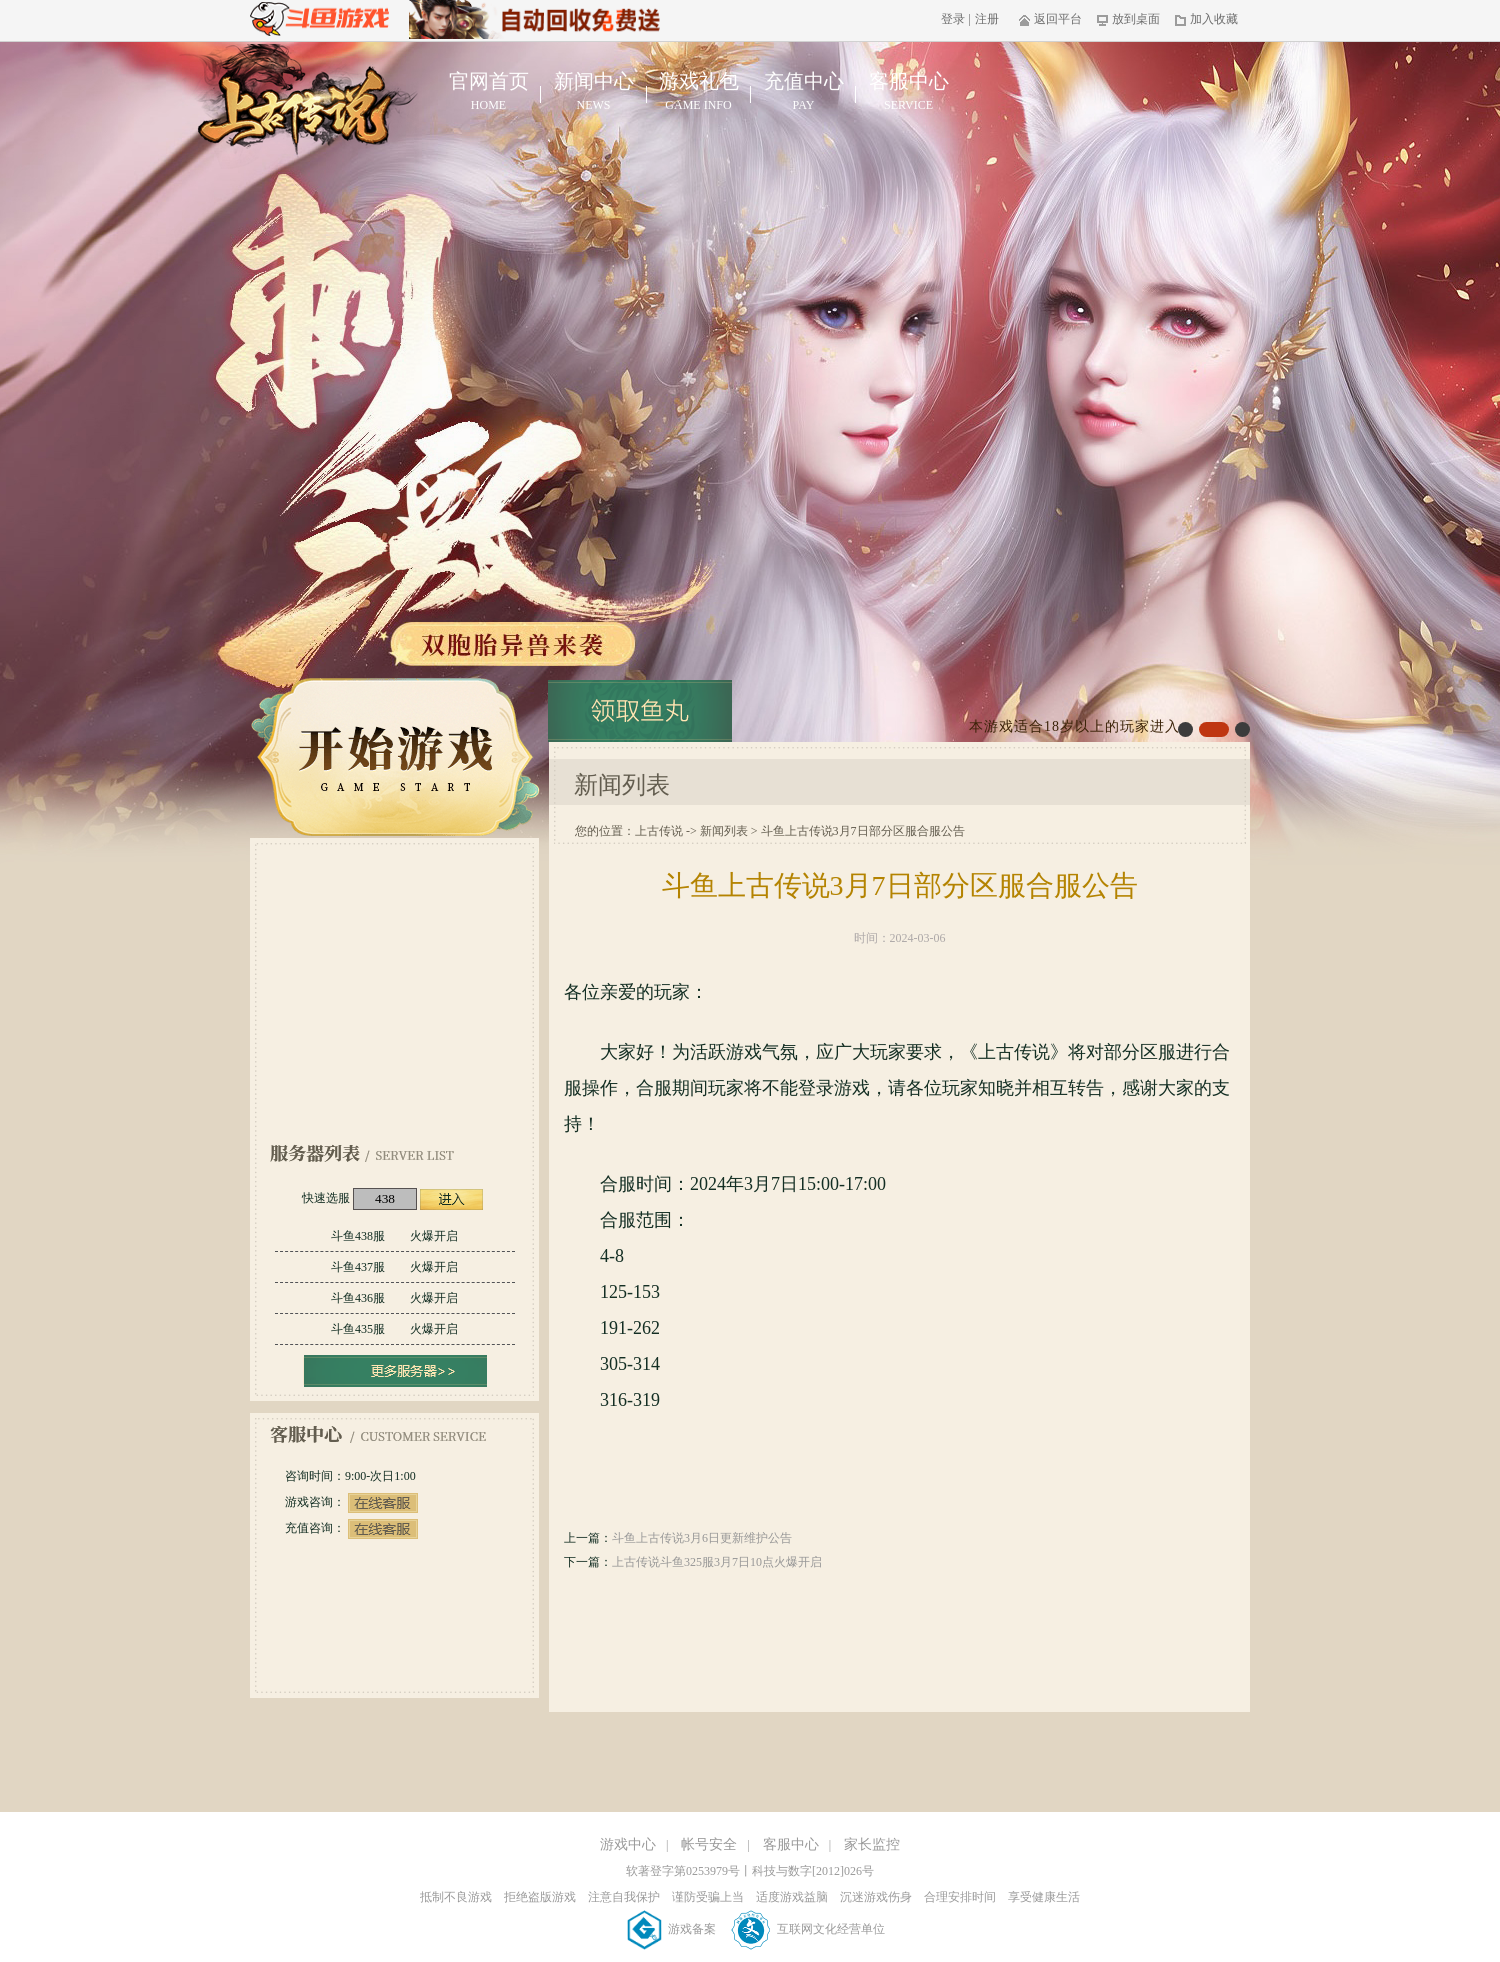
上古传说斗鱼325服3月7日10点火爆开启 (717, 1562)
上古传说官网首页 (298, 106)
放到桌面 (1128, 19)
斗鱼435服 (394, 1329)
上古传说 (659, 831)
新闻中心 (593, 92)
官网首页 (488, 92)
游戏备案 (673, 1929)
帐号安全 (709, 1844)
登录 (953, 19)
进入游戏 (451, 1199)
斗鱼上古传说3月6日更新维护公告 (702, 1538)
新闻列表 (724, 831)
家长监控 (872, 1844)
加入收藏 (1206, 19)
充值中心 (803, 92)
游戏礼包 (698, 92)
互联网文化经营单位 (808, 1929)
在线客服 (383, 1503)
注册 (987, 19)
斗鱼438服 (394, 1236)
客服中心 (908, 92)
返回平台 (1050, 19)
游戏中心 (628, 1844)
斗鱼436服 (394, 1298)
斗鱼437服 (394, 1267)
